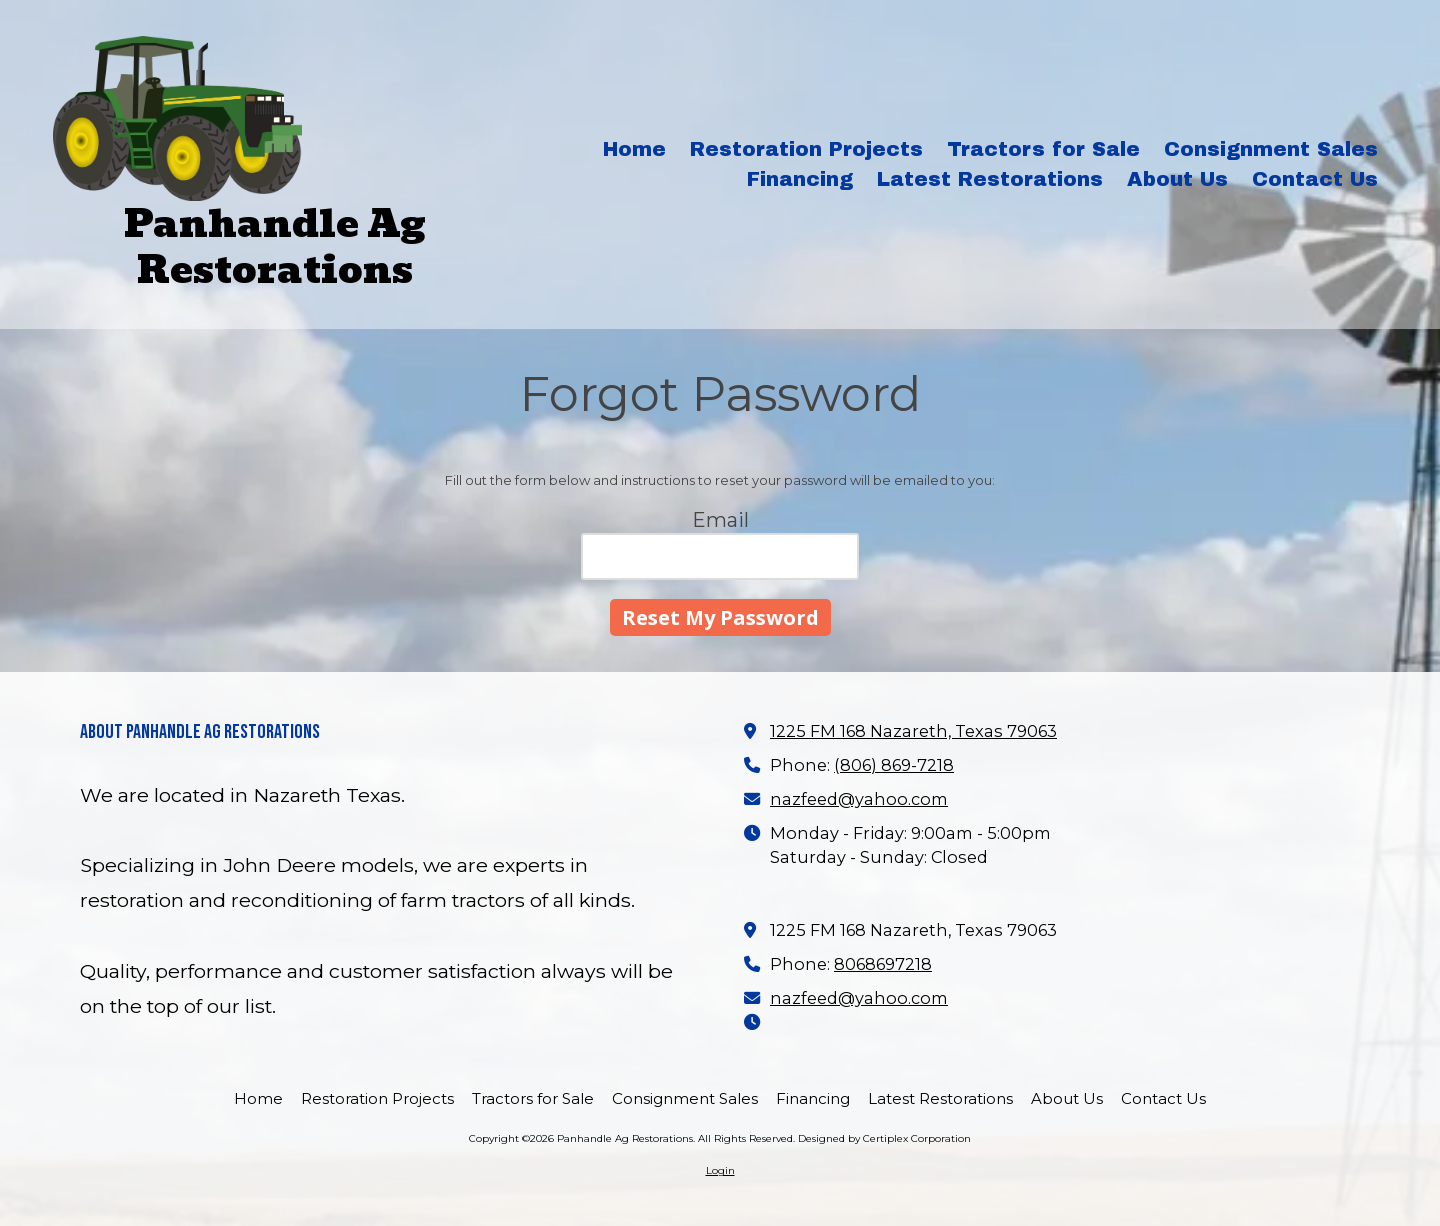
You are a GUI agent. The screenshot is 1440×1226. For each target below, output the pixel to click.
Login (720, 1170)
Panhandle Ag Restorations (275, 246)
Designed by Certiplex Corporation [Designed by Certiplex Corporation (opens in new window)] (884, 1138)
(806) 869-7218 (894, 765)
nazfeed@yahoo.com (859, 799)
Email (720, 520)
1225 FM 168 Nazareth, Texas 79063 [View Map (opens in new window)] (913, 731)
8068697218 (883, 964)
